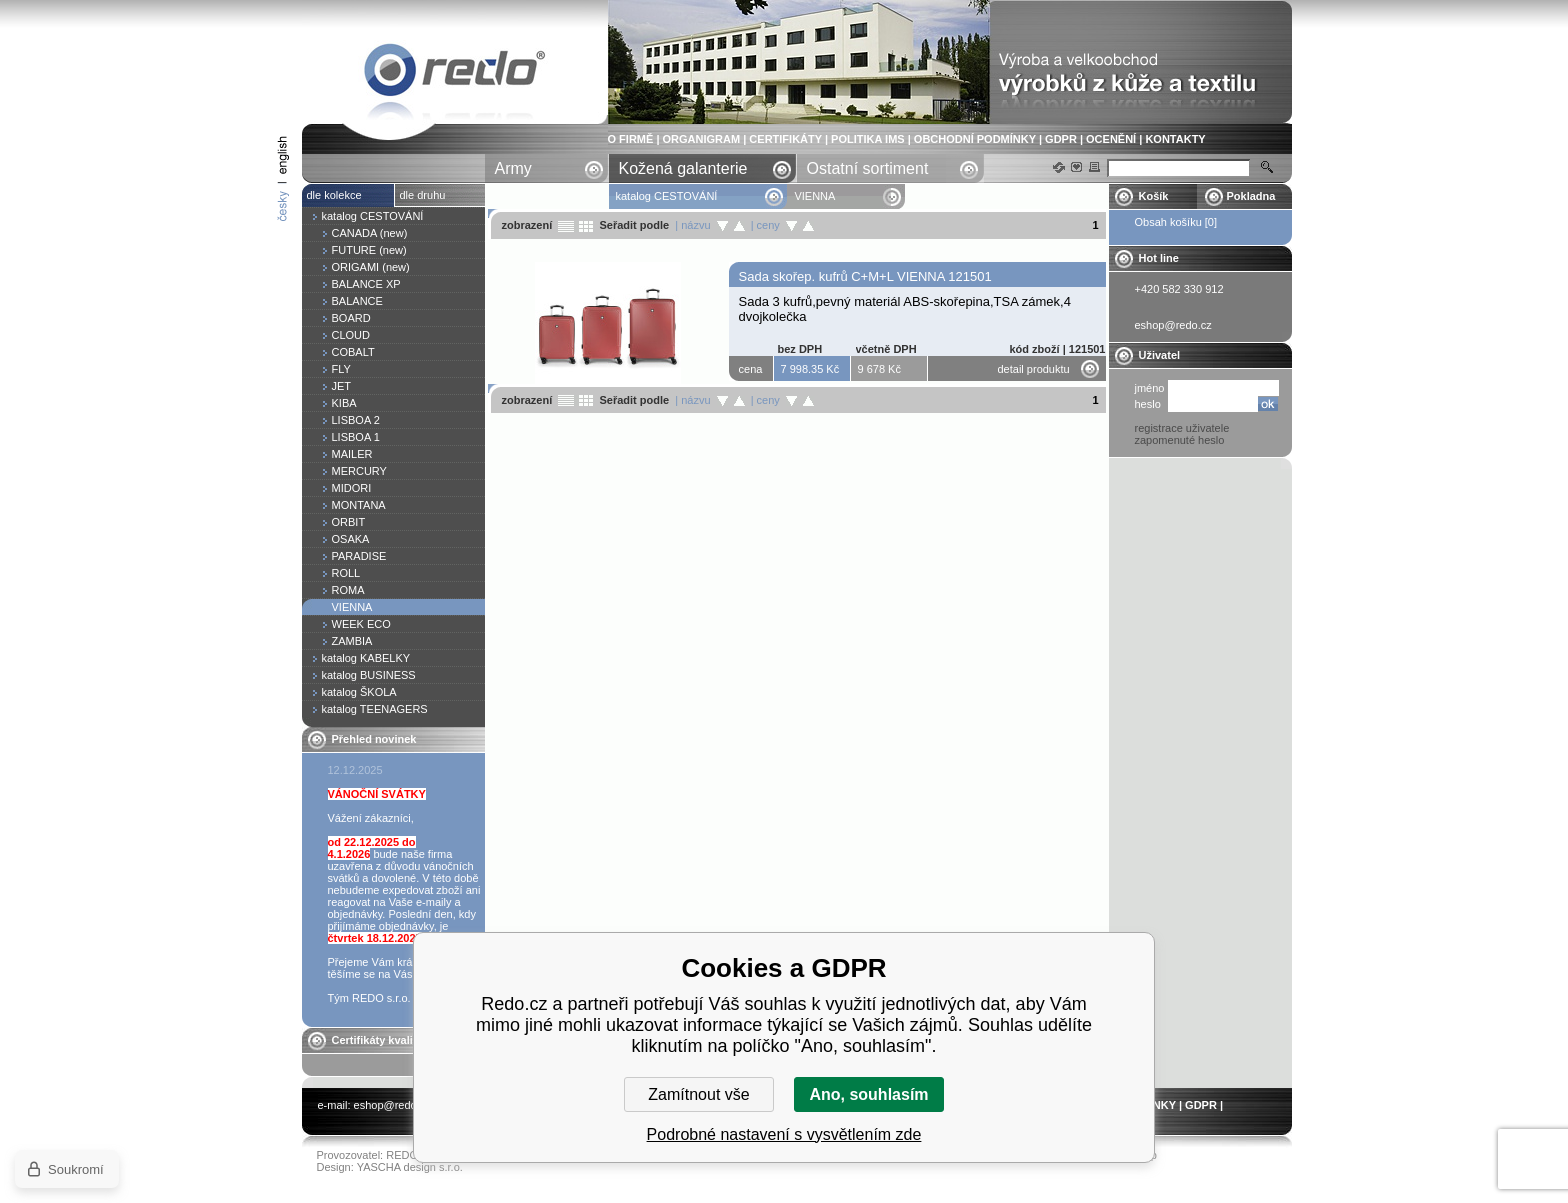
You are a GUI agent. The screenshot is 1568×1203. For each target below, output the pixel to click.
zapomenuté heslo (1180, 440)
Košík (1154, 196)
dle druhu (423, 195)
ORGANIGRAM (702, 139)
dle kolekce (334, 195)
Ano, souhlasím (868, 1094)
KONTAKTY (1175, 139)
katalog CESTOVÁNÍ (667, 196)
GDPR (1061, 139)
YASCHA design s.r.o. (410, 1167)
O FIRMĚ (631, 139)
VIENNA (455, 73)
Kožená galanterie (683, 168)
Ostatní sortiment (868, 168)
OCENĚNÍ (1111, 139)
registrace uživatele (1182, 428)
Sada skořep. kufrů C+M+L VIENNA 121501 (865, 276)
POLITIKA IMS (868, 139)
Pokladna (1251, 196)
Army (513, 168)
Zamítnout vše (698, 1094)
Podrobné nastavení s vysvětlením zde (784, 1134)
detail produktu (1034, 369)
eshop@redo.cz (392, 1105)
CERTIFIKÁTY (785, 139)
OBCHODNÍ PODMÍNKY (975, 139)
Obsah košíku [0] (1176, 222)
